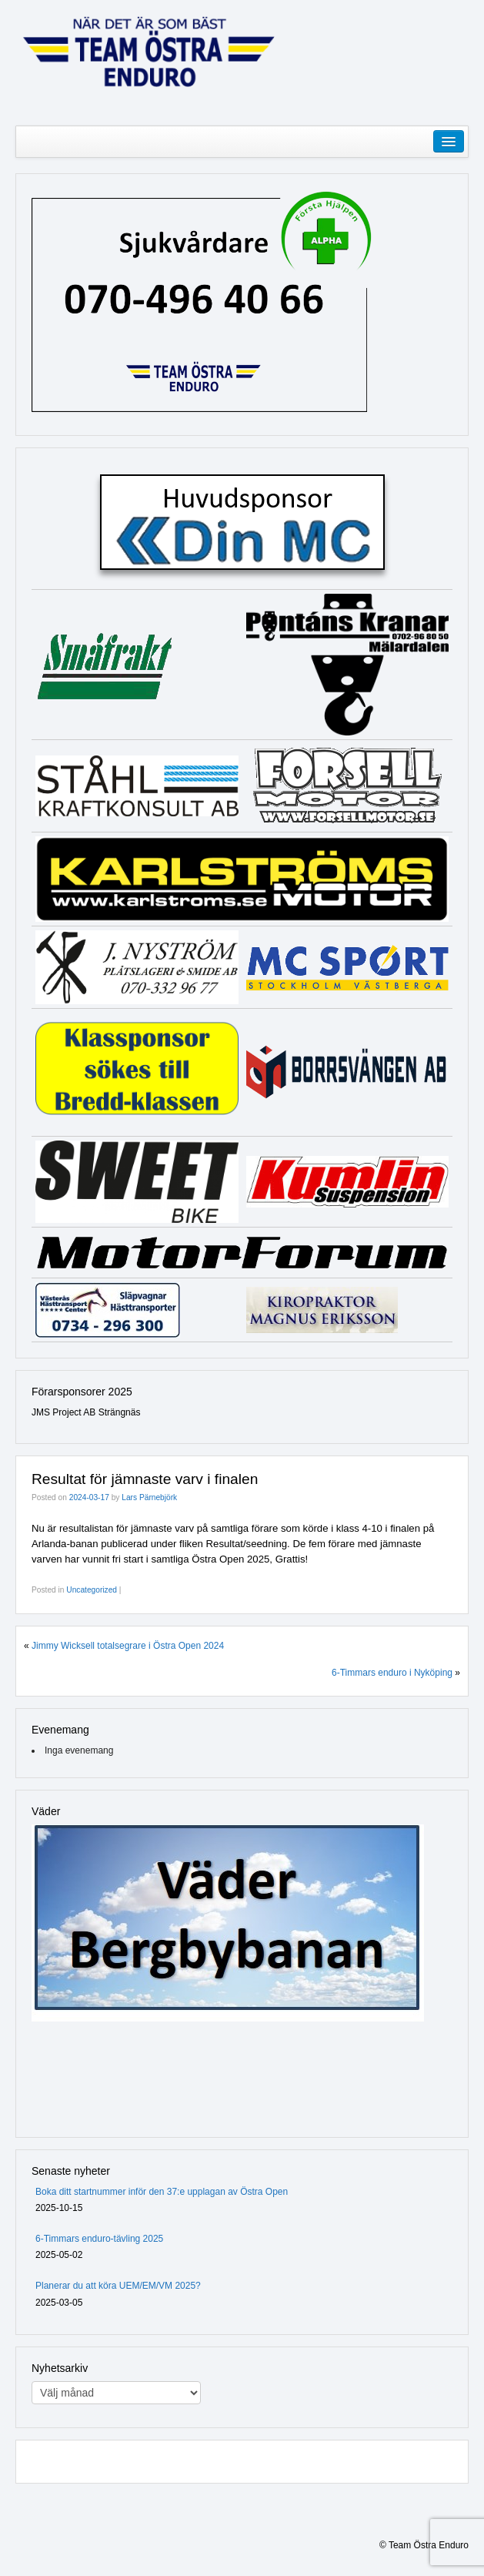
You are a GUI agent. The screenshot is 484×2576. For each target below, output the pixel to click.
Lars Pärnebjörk (149, 1497)
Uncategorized (91, 1590)
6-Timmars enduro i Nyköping (392, 1672)
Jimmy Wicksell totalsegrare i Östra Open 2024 (128, 1645)
